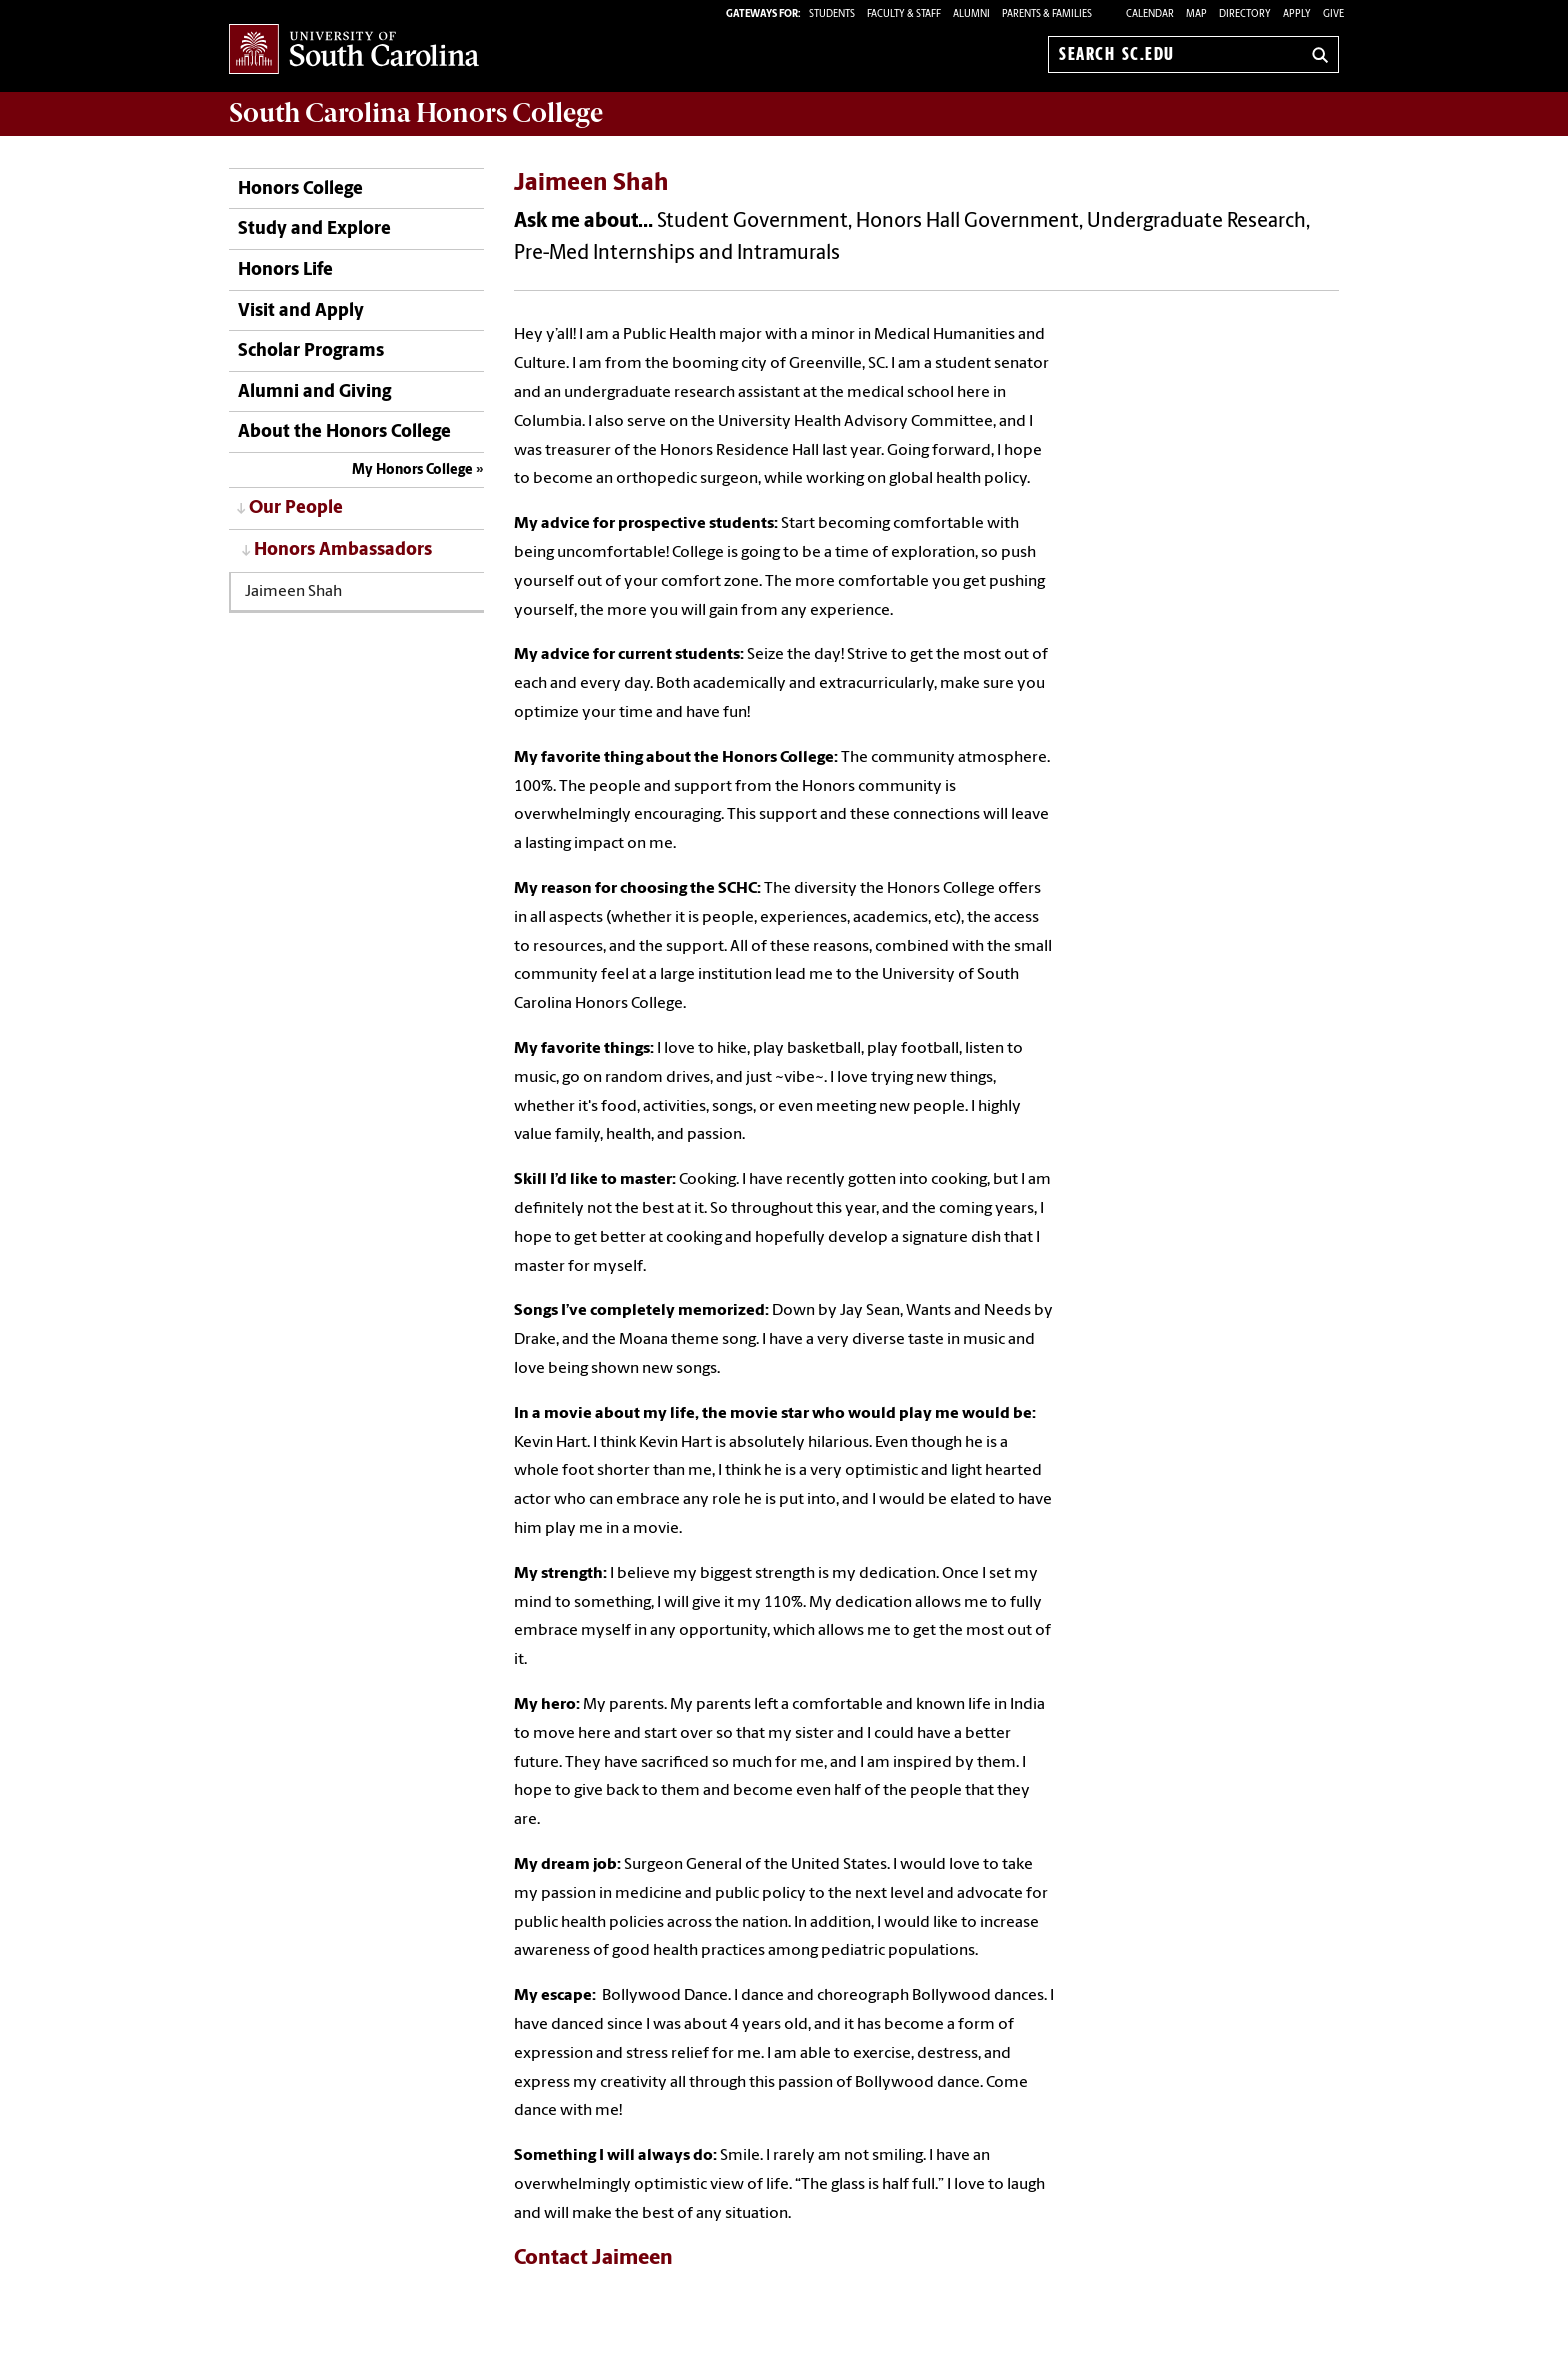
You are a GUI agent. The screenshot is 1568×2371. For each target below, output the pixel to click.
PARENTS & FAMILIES (1047, 14)
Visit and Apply (301, 311)
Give (1333, 14)
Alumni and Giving (314, 392)
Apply (1297, 14)
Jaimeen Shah (293, 592)
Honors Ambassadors (343, 550)
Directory (1245, 14)
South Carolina (416, 113)
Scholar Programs (311, 351)
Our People (296, 508)
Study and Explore (314, 229)
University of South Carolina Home (354, 50)
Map (1196, 14)
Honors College (300, 189)
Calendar (1150, 14)
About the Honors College (344, 432)
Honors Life (285, 270)
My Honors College (412, 470)
